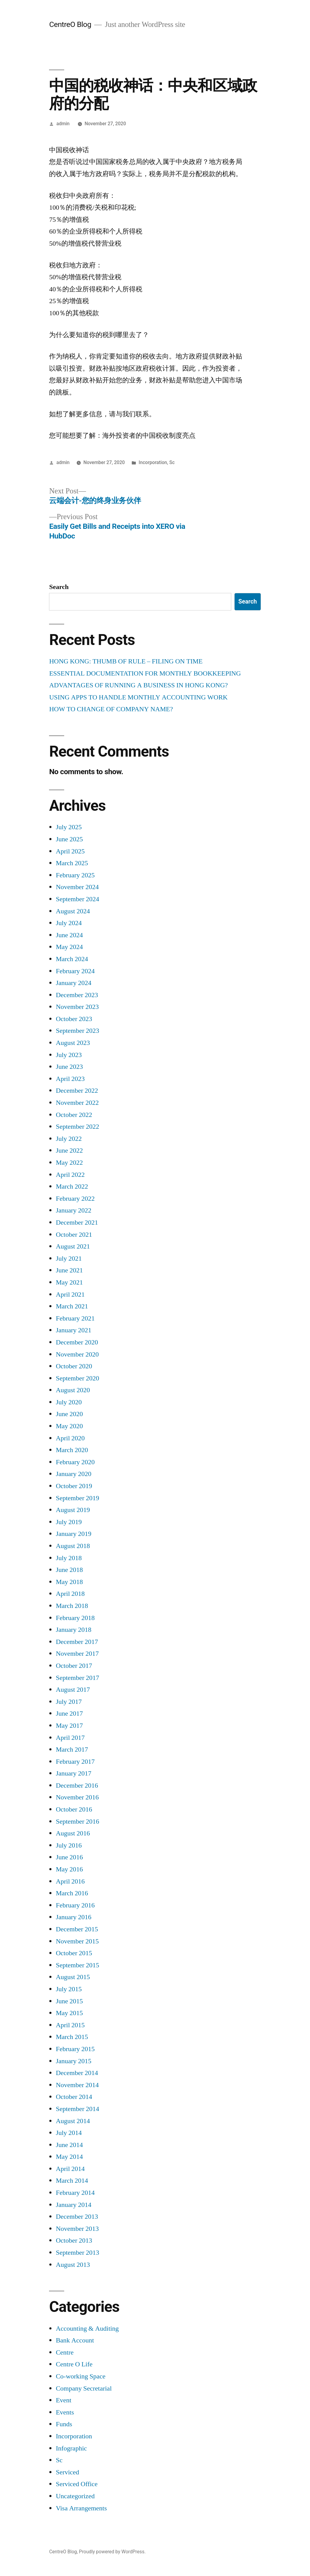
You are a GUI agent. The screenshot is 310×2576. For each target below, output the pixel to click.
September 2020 (77, 1378)
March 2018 (72, 1606)
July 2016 (69, 1845)
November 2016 (77, 1797)
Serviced (67, 2472)
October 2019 (74, 1486)
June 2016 (69, 1857)
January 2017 (73, 1773)
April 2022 (70, 1174)
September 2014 (77, 2109)
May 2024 (69, 947)
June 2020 (69, 1414)
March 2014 (72, 2180)
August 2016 (73, 1833)
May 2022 (69, 1162)
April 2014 (70, 2169)
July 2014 (69, 2133)
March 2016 (72, 1893)
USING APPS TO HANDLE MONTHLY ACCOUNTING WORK (138, 697)
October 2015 (74, 1953)
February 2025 (75, 875)
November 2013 (77, 2228)
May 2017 (69, 1725)
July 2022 (69, 1138)
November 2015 (77, 1941)
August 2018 (73, 1546)
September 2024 (77, 899)
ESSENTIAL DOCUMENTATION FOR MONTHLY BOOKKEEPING (145, 673)
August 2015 (73, 1977)
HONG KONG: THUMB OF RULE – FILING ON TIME (126, 661)
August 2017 (73, 1689)
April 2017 (70, 1737)
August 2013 (73, 2264)
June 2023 (69, 1066)
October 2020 (74, 1366)
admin (63, 123)
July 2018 (69, 1558)
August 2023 (73, 1043)
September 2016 (77, 1821)
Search (58, 587)
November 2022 (77, 1102)
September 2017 (77, 1678)
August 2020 (73, 1390)
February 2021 (75, 1318)
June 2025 (69, 839)
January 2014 (73, 2205)
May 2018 (69, 1582)
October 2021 (74, 1234)
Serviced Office (76, 2484)
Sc (172, 462)
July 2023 (69, 1055)
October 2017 (74, 1665)
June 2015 (69, 2001)
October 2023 (74, 1019)
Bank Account (75, 2340)
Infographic (71, 2448)
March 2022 (72, 1186)
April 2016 (70, 1881)
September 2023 (77, 1030)
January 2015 (73, 2061)
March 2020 (72, 1450)
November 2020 (77, 1354)
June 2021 (69, 1270)
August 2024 (73, 911)
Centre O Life (74, 2364)
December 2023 (77, 995)
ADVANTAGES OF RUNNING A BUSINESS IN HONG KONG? (138, 685)
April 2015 (70, 2025)
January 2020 (73, 1474)
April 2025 (70, 851)
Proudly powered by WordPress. (112, 2552)
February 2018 (75, 1618)
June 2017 (69, 1713)
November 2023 (77, 1007)
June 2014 (69, 2145)
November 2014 (77, 2085)
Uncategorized (75, 2496)
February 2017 (75, 1761)
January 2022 (73, 1210)
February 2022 (75, 1198)
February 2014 (75, 2192)
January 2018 (73, 1629)
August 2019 (73, 1510)
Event (63, 2400)
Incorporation (153, 462)
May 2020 (69, 1426)
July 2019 (69, 1522)
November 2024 (77, 887)
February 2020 (75, 1462)
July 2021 (69, 1258)
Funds (64, 2424)
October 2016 (74, 1809)
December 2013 (77, 2216)
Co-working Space (80, 2376)
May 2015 (69, 2013)
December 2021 (77, 1222)
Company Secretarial (84, 2388)
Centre (65, 2352)
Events (65, 2412)
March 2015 (72, 2037)
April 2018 (70, 1593)
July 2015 (69, 1989)
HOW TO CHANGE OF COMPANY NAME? (111, 709)
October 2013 (74, 2240)
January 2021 (73, 1330)
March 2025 (72, 863)
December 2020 (77, 1342)
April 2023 (70, 1079)
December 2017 (77, 1642)
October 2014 (74, 2097)
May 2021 (69, 1282)
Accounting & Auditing (87, 2328)
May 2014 (69, 2156)
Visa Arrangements (81, 2508)
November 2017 (77, 1653)
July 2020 (69, 1402)
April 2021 (70, 1294)
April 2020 (70, 1438)
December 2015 (77, 1929)
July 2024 (69, 923)
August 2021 (73, 1246)
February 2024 (75, 971)
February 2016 (75, 1905)
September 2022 (77, 1126)
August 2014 (73, 2121)
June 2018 (69, 1570)
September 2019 (77, 1498)
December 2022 (77, 1090)
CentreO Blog (70, 24)
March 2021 (72, 1306)
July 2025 (69, 827)
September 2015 (77, 1965)
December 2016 (77, 1785)
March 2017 (72, 1749)
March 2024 (72, 959)
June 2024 (69, 935)
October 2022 (74, 1115)
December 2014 (77, 2073)
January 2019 (73, 1534)
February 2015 (75, 2049)
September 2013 (77, 2252)
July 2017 (69, 1701)
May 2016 (69, 1869)
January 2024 (73, 983)
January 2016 (73, 1917)
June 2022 (69, 1150)
